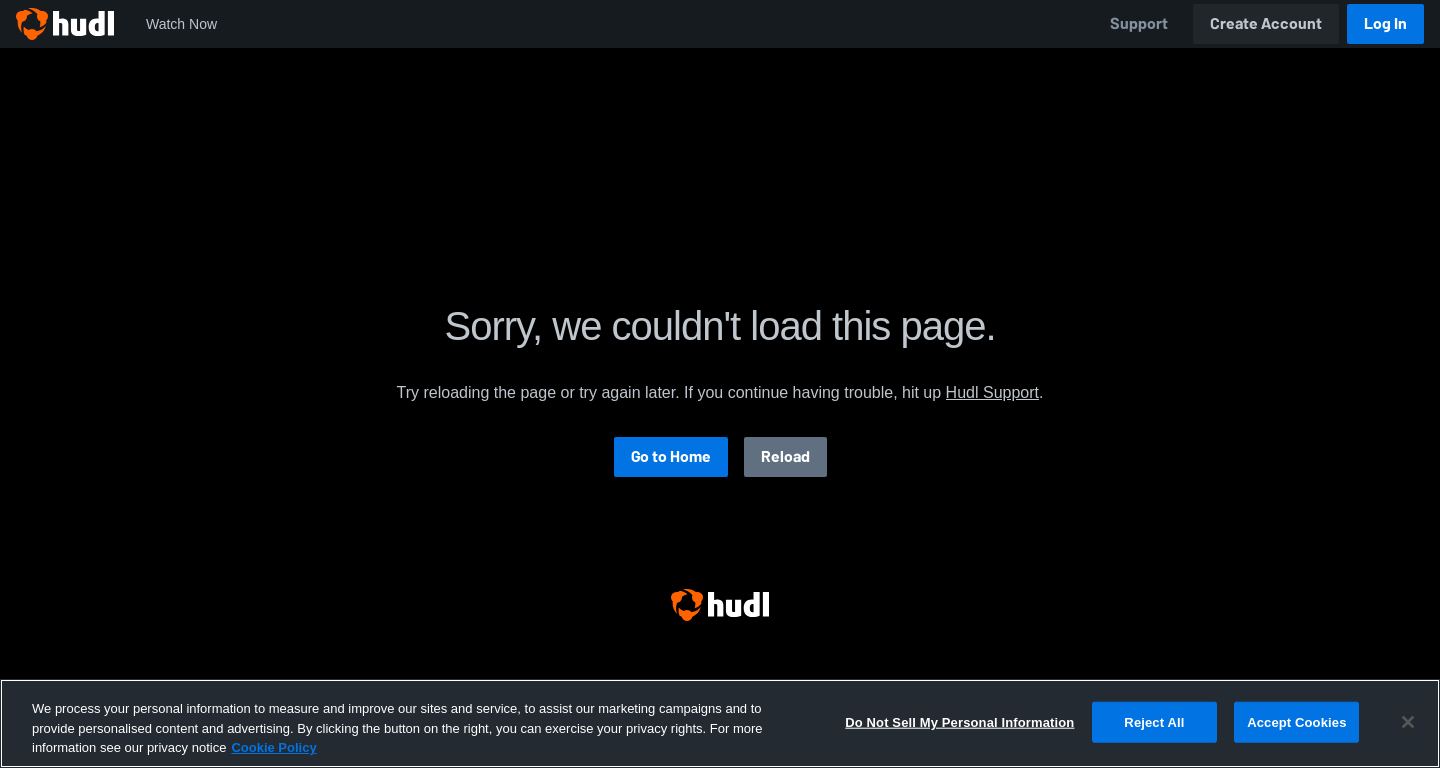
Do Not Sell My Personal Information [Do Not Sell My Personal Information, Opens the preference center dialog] (959, 721)
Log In (1385, 23)
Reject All (1154, 721)
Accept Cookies (1296, 721)
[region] (720, 723)
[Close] (1408, 722)
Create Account (1266, 23)
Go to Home (671, 456)
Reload (785, 456)
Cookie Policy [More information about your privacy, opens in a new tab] (273, 747)
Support (1139, 23)
